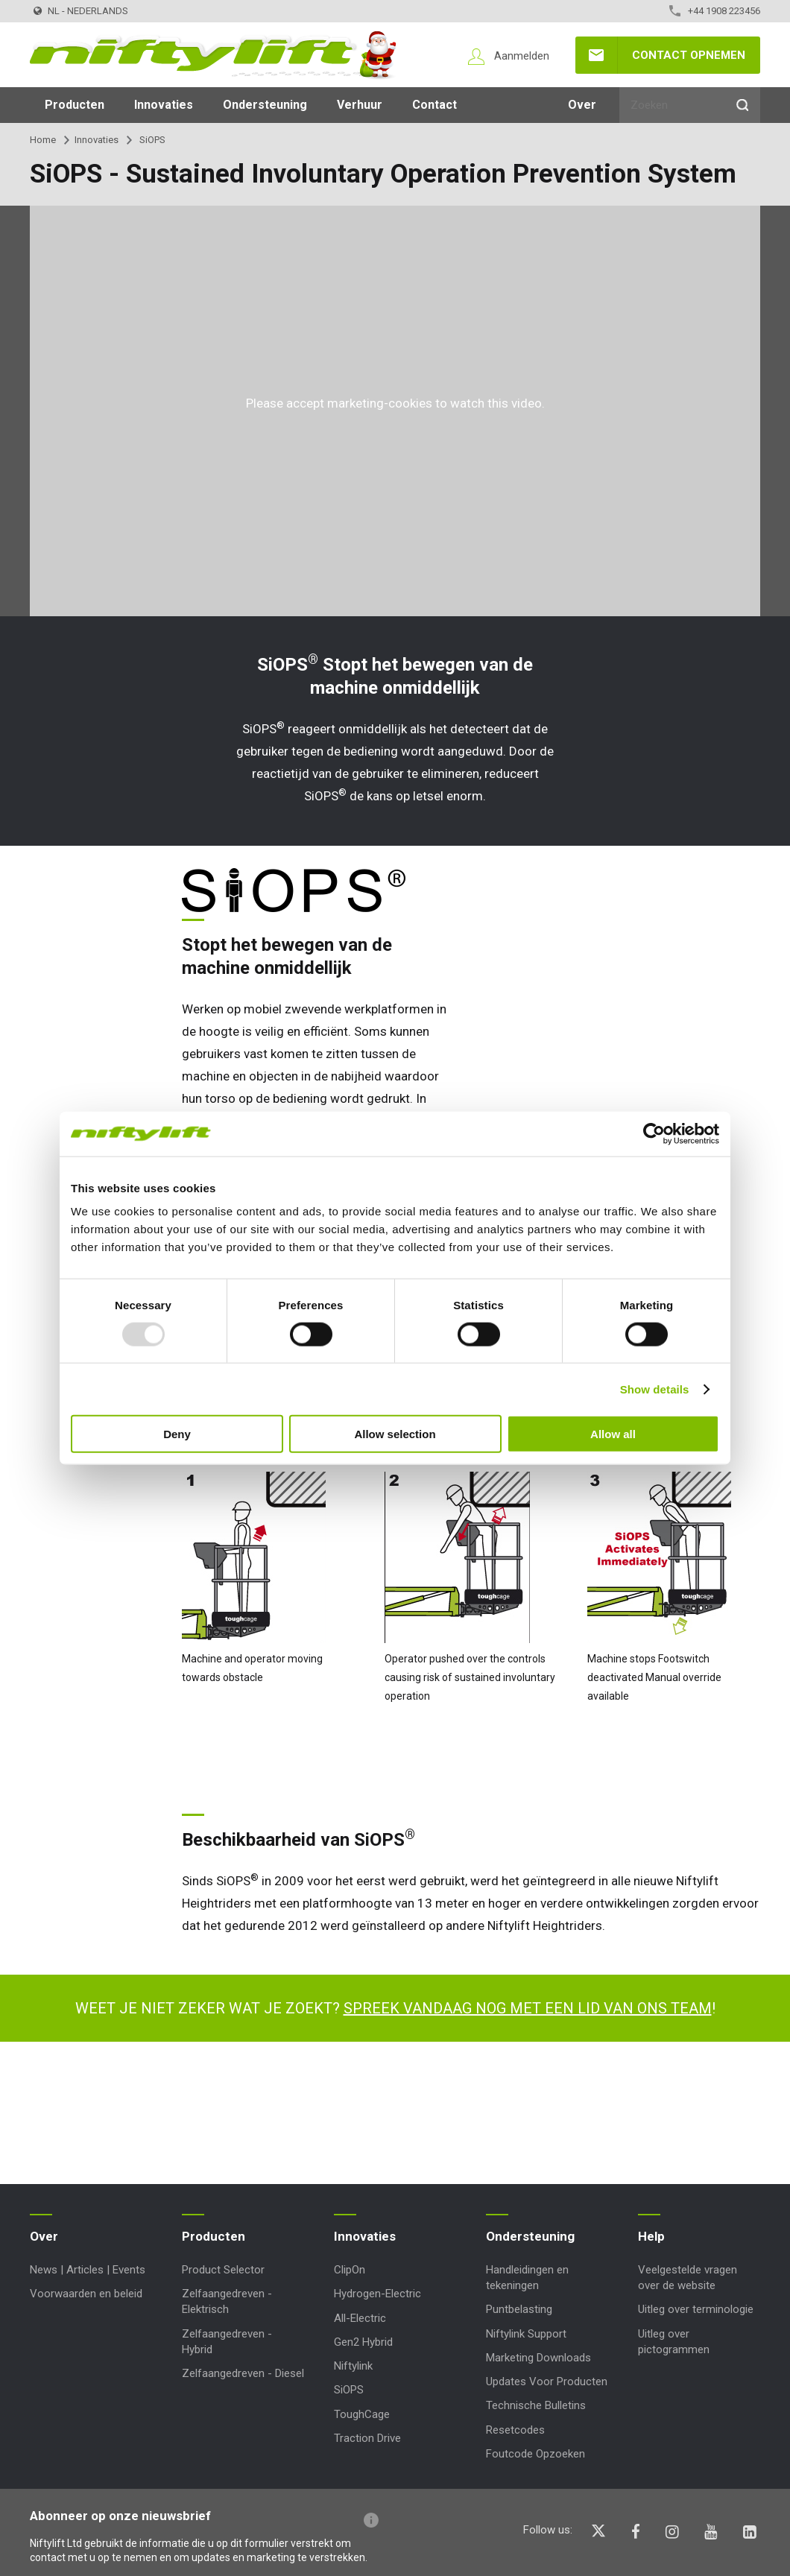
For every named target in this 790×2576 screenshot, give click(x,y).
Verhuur (359, 105)
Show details (654, 1388)
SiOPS (349, 2389)
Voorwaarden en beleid (86, 2293)
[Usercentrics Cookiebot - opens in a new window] (654, 1133)
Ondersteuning (265, 105)
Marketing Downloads (538, 2357)
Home (43, 139)
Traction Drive (367, 2438)
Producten (74, 105)
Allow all (613, 1434)
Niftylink (353, 2366)
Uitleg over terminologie (695, 2309)
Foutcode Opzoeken (535, 2454)
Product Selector (223, 2269)
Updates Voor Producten (546, 2381)
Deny (177, 1434)
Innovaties (163, 105)
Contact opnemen (688, 55)
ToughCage (362, 2414)
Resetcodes (515, 2430)
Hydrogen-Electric (377, 2293)
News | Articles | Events (87, 2269)
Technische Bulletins (536, 2405)
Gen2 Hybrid (363, 2342)
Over (582, 105)
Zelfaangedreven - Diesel (243, 2373)
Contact (434, 105)
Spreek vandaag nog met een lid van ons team (528, 2008)
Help (651, 2236)
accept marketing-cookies (359, 403)
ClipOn (349, 2269)
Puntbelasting (519, 2309)
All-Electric (360, 2318)
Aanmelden (521, 56)
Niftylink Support (526, 2334)
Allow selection (394, 1434)
